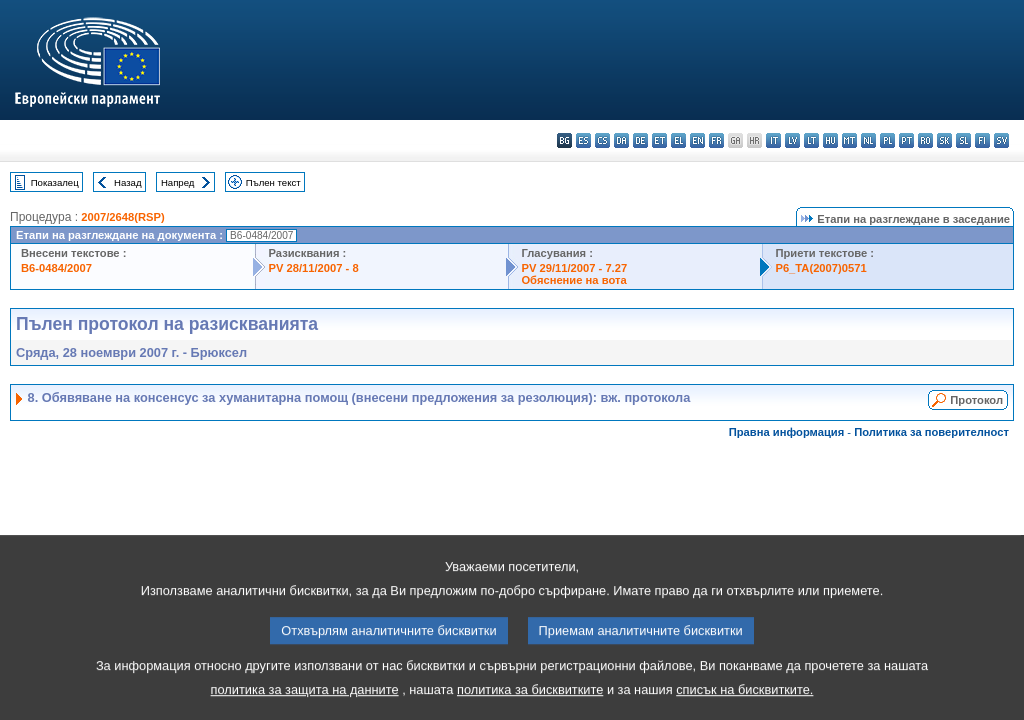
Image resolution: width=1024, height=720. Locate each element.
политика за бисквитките (530, 698)
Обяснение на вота (573, 280)
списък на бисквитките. (744, 698)
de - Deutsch (640, 140)
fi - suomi (982, 140)
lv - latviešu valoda (792, 140)
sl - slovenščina (963, 140)
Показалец (55, 182)
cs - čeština (602, 140)
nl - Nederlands (868, 140)
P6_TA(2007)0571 (820, 268)
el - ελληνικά (678, 140)
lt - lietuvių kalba (811, 140)
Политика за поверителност (931, 432)
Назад (128, 182)
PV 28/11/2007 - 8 (313, 268)
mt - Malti (849, 140)
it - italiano (773, 140)
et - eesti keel (659, 140)
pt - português (906, 140)
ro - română (925, 140)
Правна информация (787, 432)
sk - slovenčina (944, 140)
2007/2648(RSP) (122, 217)
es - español (583, 140)
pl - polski (887, 140)
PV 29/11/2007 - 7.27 (574, 268)
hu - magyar (830, 140)
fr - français (716, 140)
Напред (178, 182)
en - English (697, 140)
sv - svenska (1001, 140)
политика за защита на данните (305, 698)
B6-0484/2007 (56, 268)
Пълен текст (273, 182)
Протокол (976, 400)
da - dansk (621, 140)
